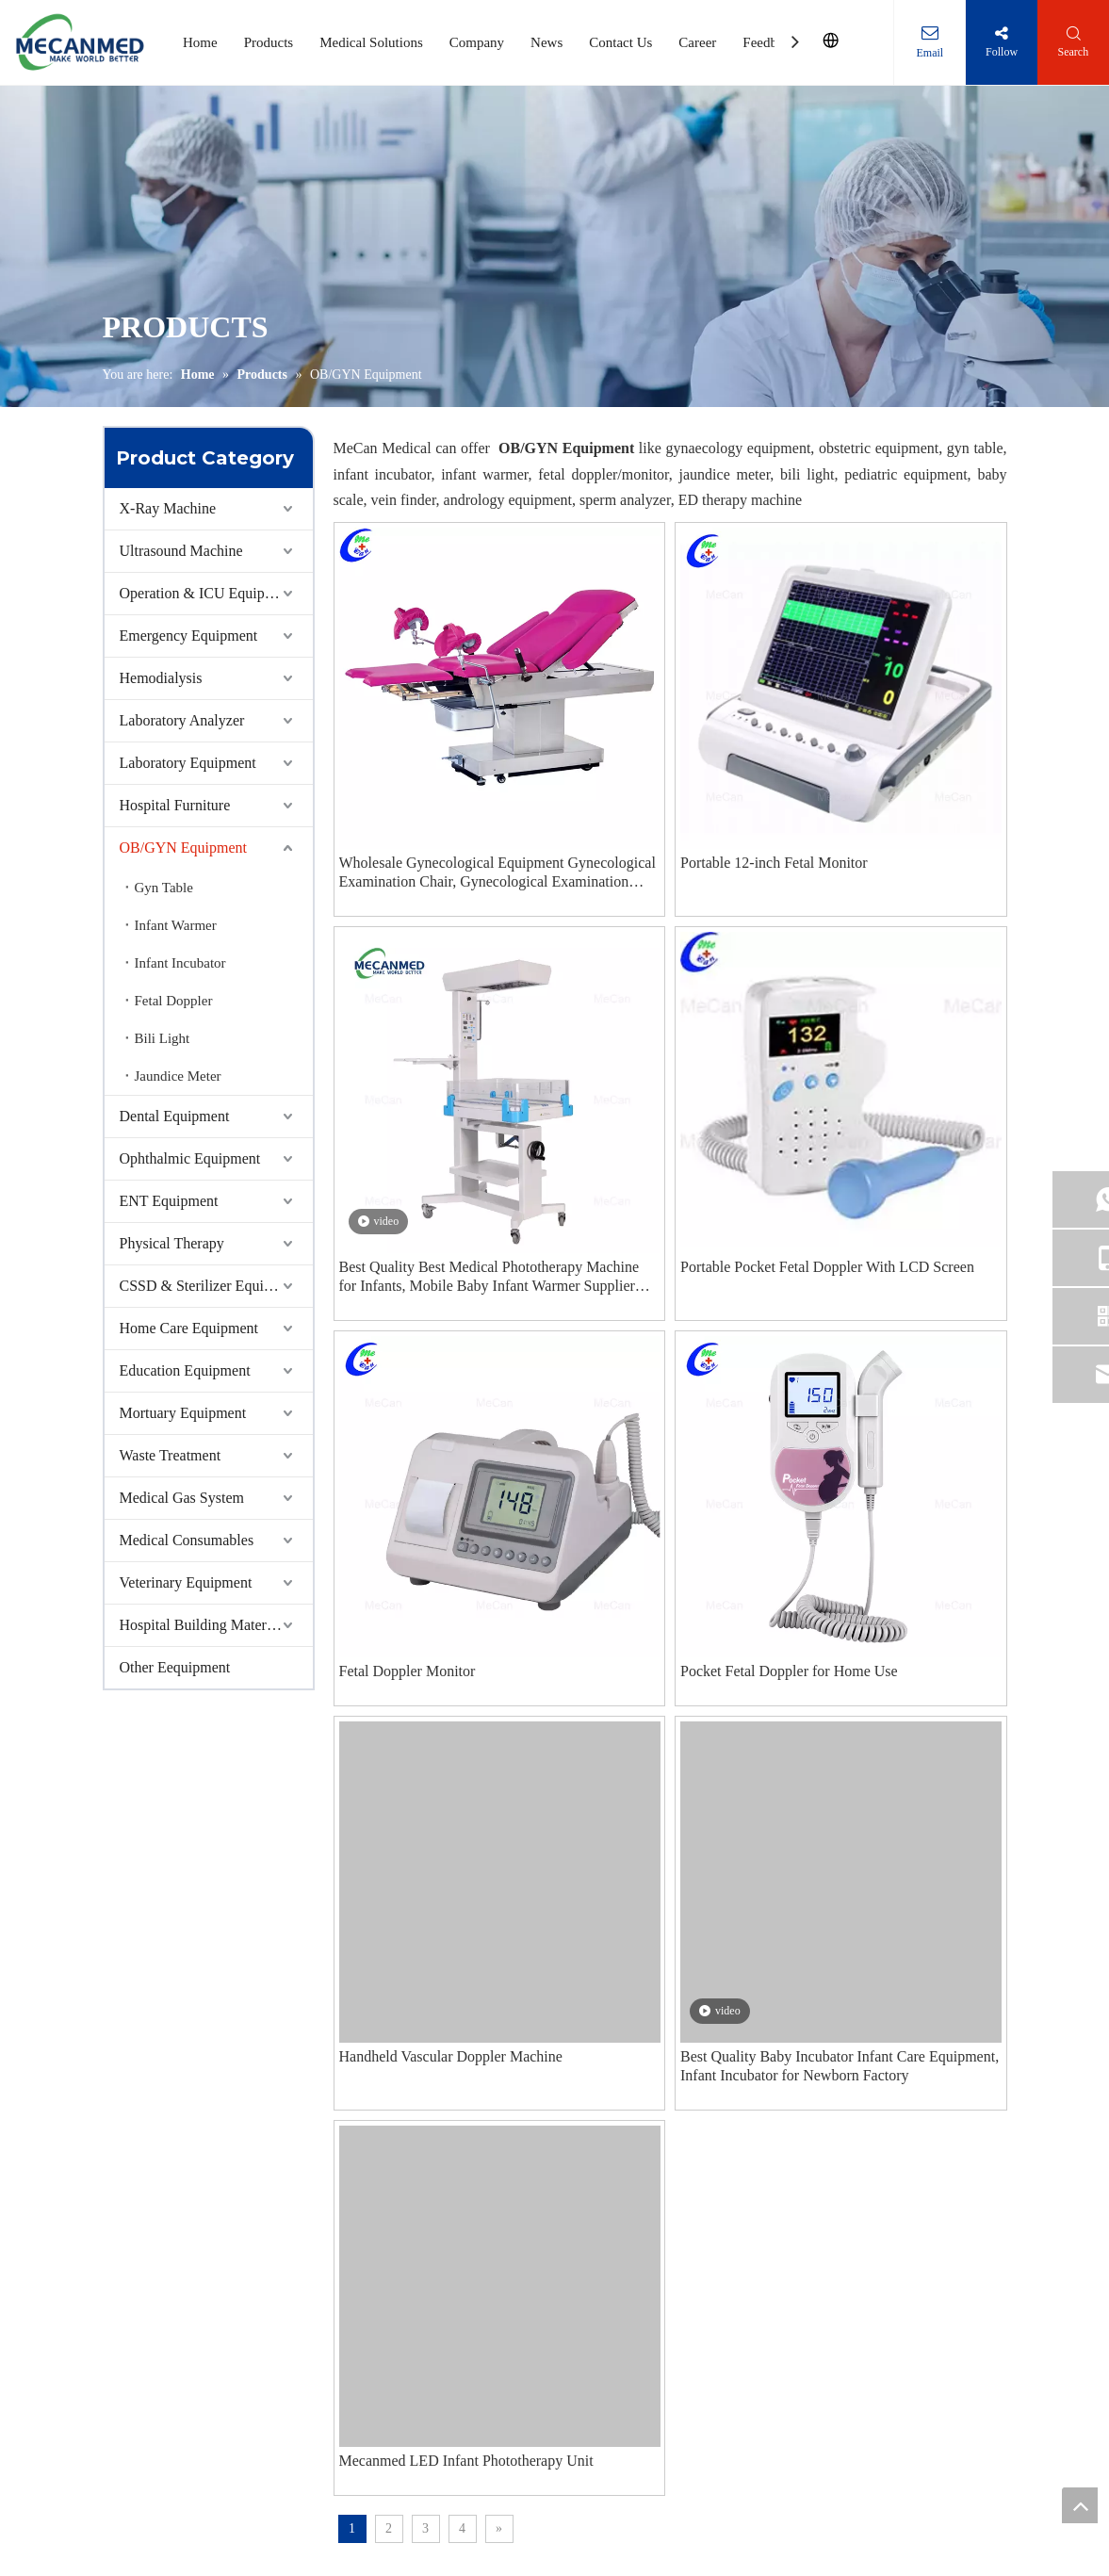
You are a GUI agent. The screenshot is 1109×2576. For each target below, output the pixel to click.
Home (200, 42)
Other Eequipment (175, 1667)
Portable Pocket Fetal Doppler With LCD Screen (827, 1267)
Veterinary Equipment (186, 1582)
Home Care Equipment (189, 1328)
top (1080, 2505)
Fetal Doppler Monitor (407, 1671)
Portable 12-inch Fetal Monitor (774, 863)
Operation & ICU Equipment (207, 593)
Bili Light (162, 1038)
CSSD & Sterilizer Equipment (211, 1286)
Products (269, 42)
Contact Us (620, 42)
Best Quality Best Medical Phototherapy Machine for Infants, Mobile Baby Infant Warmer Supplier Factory (489, 1277)
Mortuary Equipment (183, 1413)
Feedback (769, 42)
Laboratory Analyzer (182, 720)
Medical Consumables (187, 1540)
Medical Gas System (182, 1498)
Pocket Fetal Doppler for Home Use (789, 1671)
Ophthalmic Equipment (190, 1158)
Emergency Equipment (189, 636)
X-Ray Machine (168, 508)
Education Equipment (185, 1370)
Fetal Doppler (174, 1000)
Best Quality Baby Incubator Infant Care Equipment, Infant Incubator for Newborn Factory (839, 2065)
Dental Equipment (175, 1116)
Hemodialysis (161, 678)
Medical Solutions (371, 42)
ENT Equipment (169, 1201)
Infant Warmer (176, 925)
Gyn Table (164, 887)
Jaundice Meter (178, 1076)
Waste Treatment (170, 1455)
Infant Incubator (180, 962)
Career (697, 42)
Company (476, 42)
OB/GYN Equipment (184, 848)
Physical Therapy (172, 1243)
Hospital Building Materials (204, 1625)
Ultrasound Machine (181, 551)
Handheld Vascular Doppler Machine (451, 2056)
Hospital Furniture (175, 805)
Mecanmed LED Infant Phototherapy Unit (466, 2461)
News (546, 42)
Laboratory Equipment (188, 763)
